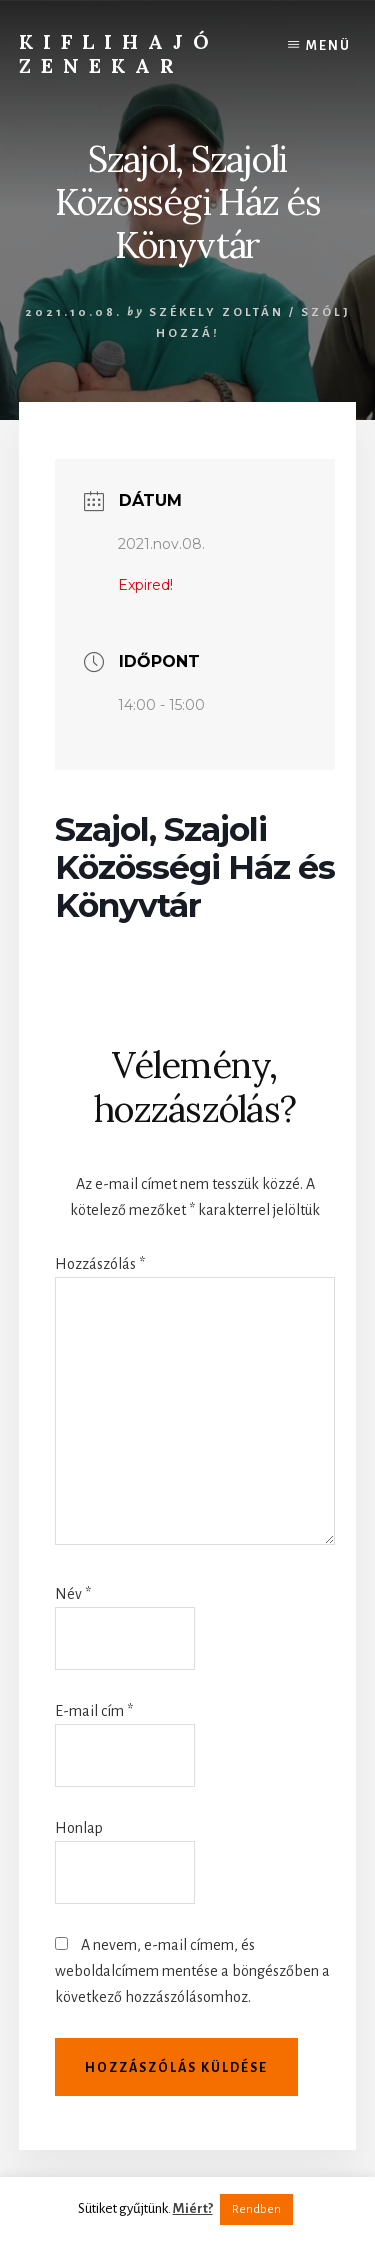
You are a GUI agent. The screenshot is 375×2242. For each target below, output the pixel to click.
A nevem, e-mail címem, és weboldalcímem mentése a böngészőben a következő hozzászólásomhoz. (192, 1971)
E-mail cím (94, 1711)
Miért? (193, 2208)
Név (73, 1594)
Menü (328, 46)
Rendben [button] (256, 2209)
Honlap (79, 1828)
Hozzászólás (100, 1264)
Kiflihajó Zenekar (119, 53)
